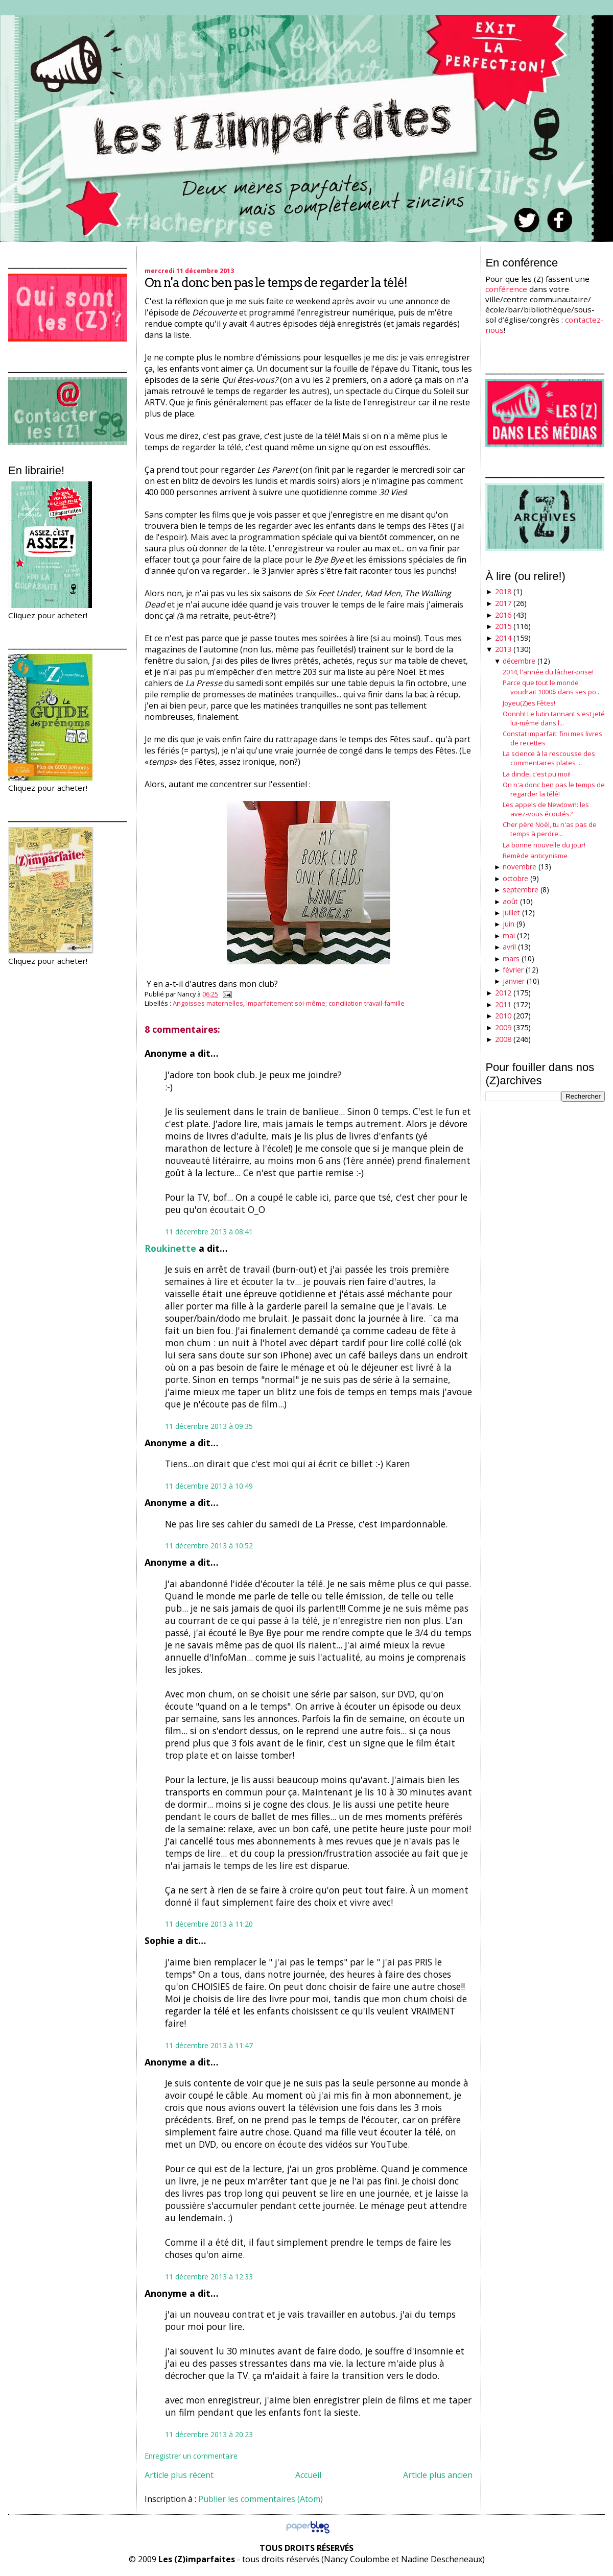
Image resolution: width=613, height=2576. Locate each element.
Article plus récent (179, 2475)
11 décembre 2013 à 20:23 (209, 2434)
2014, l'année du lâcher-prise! (548, 671)
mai (509, 935)
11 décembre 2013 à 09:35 (209, 1426)
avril (509, 947)
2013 (503, 649)
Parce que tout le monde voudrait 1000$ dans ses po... (552, 687)
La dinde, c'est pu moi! (537, 774)
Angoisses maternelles (208, 1003)
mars (511, 958)
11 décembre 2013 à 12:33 (209, 2276)
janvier (514, 981)
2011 (503, 1004)
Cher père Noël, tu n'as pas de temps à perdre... (550, 829)
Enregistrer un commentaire (191, 2456)
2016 (503, 615)
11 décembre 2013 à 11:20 (209, 1924)
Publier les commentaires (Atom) (260, 2499)
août (510, 901)
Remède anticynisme (535, 855)
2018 (503, 591)
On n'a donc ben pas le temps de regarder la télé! (276, 282)
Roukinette (170, 1248)
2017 (503, 603)
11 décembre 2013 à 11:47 (209, 2045)
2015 (503, 626)
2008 (503, 1039)
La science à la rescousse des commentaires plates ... (549, 758)
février (513, 970)
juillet (511, 912)
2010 (503, 1015)
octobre (515, 878)
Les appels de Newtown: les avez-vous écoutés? (546, 809)
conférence (506, 289)
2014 (503, 638)
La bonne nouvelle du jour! (544, 844)
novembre (519, 866)
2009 (503, 1027)
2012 (503, 993)
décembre (519, 661)
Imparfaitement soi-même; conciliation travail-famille (325, 1003)
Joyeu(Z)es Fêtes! (529, 703)
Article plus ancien (438, 2475)
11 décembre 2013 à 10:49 (209, 1486)
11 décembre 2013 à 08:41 (209, 1231)
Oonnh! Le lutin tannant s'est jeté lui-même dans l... (554, 718)
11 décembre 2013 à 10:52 (209, 1545)
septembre (520, 889)
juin (508, 924)
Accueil (308, 2475)
